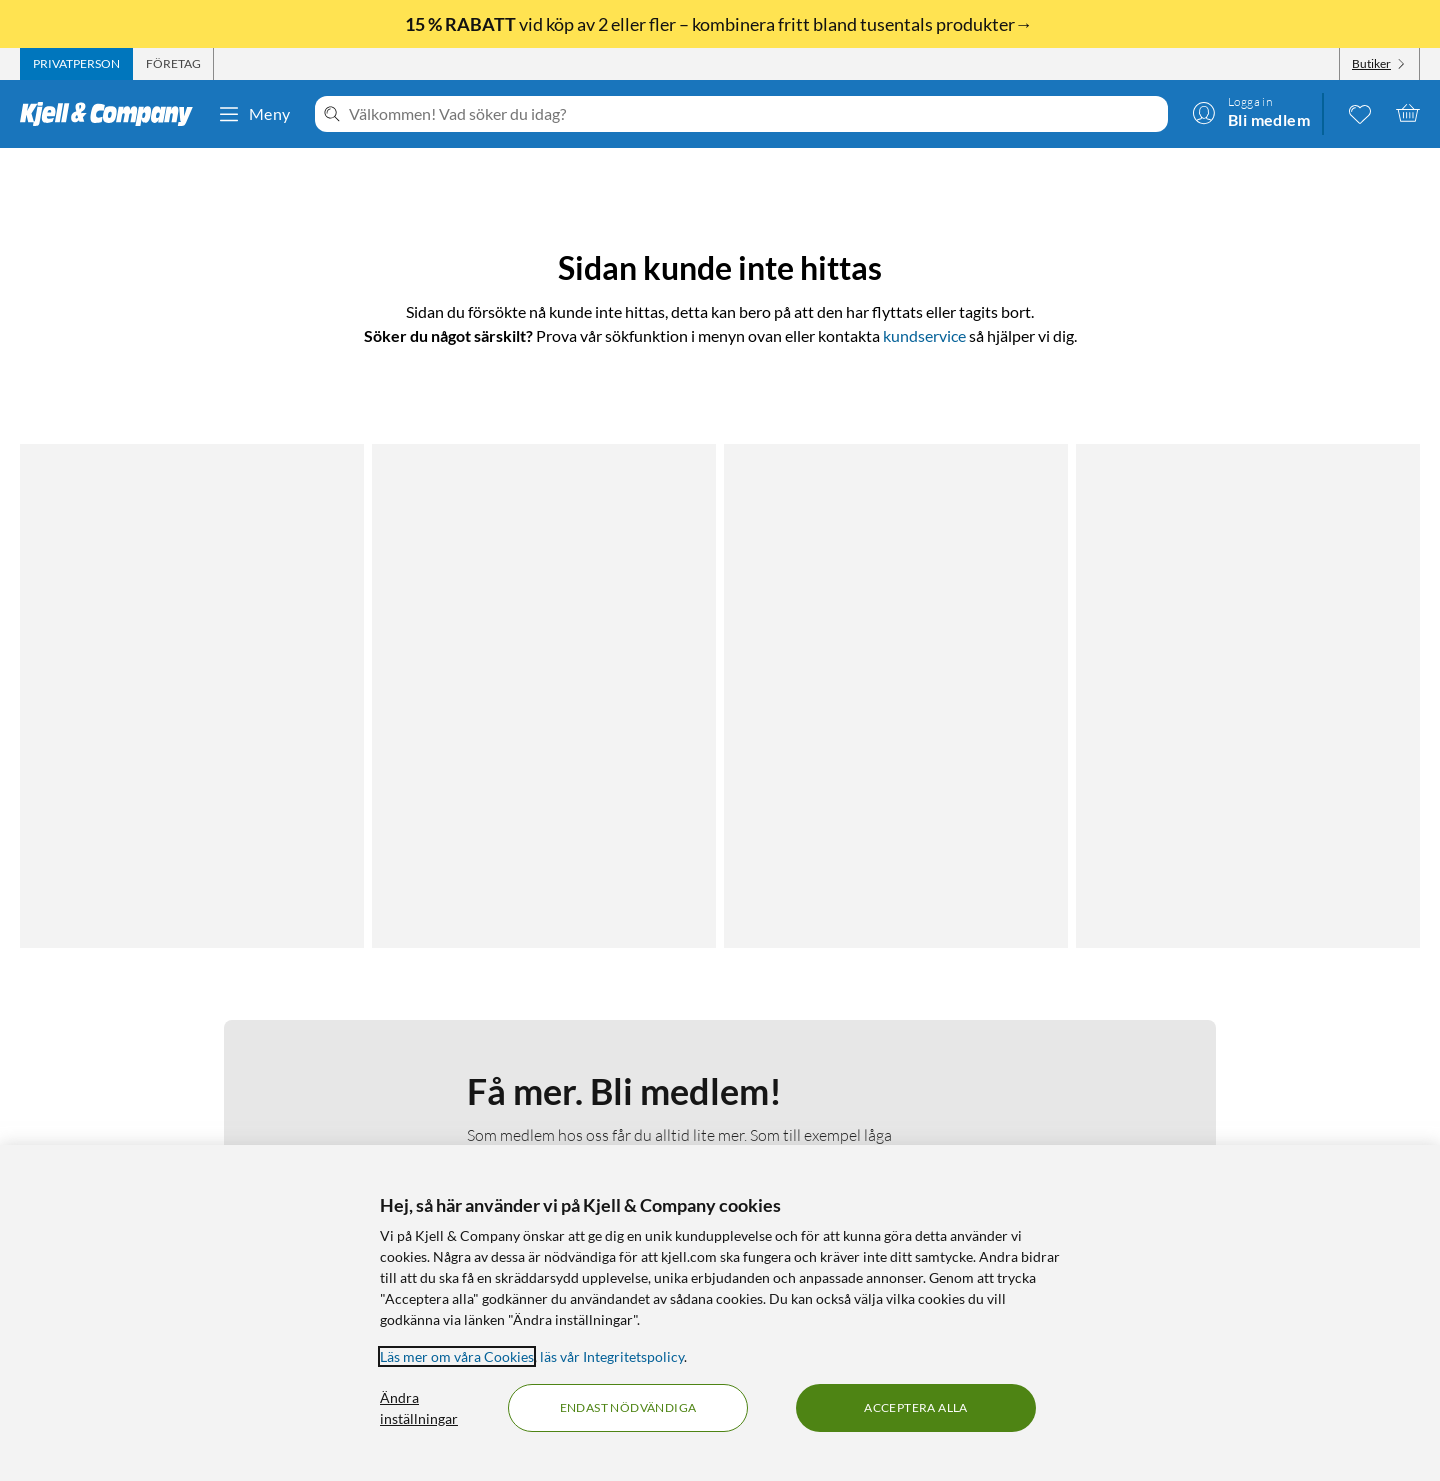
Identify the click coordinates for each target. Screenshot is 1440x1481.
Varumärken (882, 1130)
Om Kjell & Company (567, 1034)
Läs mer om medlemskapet (558, 703)
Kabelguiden (883, 1034)
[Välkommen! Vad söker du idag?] (754, 114)
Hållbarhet (535, 1106)
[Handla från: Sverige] (1255, 1122)
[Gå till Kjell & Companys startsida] (112, 114)
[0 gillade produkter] (1360, 113)
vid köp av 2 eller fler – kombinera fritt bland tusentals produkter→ (720, 24)
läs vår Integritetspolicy (612, 1356)
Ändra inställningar (419, 1408)
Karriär (524, 1130)
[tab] (76, 64)
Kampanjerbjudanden (912, 1058)
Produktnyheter (895, 1106)
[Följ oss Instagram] (1255, 1034)
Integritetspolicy (177, 1082)
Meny (254, 114)
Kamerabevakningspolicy (204, 1106)
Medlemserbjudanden (913, 1082)
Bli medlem (558, 826)
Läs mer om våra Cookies (457, 1356)
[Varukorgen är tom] (1408, 113)
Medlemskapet (547, 1058)
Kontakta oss (167, 1034)
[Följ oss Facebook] (1207, 1034)
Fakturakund (167, 1058)
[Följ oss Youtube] (1303, 1034)
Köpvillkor (157, 1130)
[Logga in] (1251, 113)
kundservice (924, 335)
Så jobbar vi (538, 1082)
